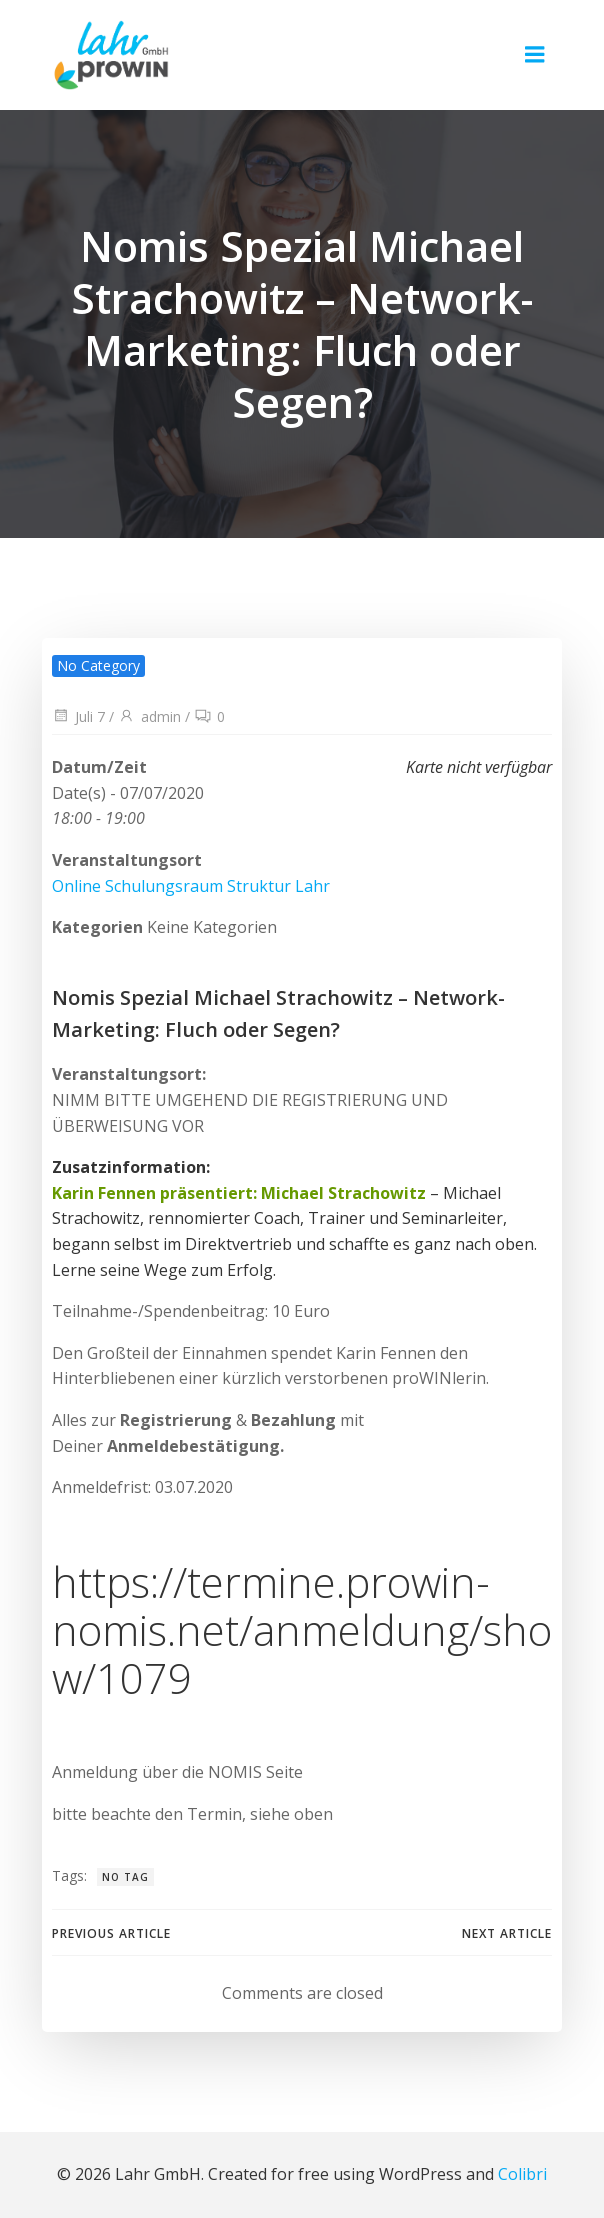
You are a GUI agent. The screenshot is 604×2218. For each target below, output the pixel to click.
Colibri (522, 2174)
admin (149, 716)
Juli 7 (78, 716)
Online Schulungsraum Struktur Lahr (191, 886)
